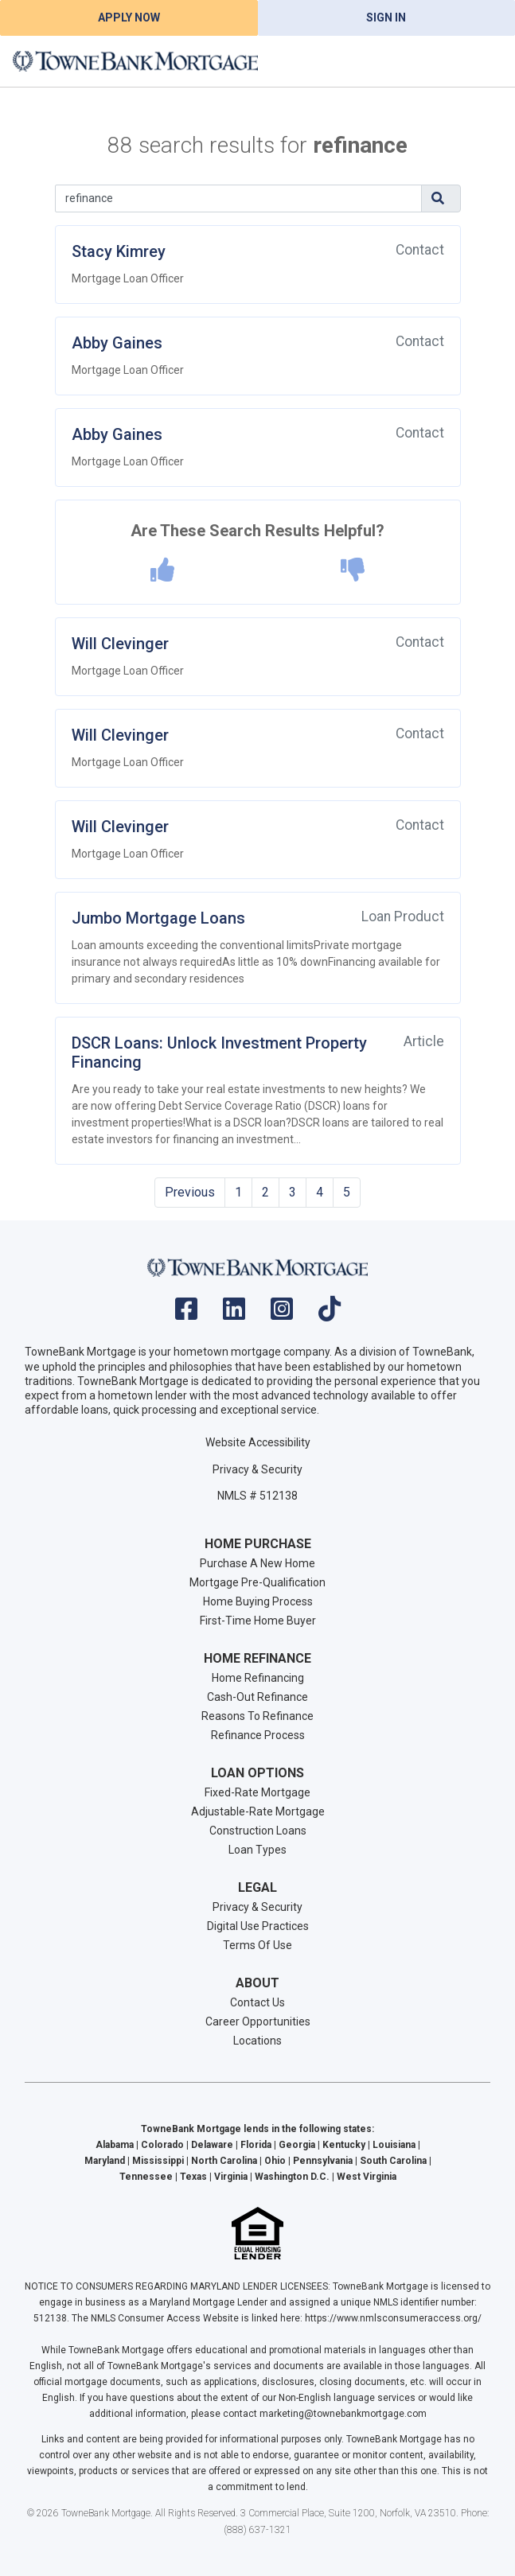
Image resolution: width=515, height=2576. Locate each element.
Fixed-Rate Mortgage (257, 1792)
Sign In (386, 17)
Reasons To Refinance (257, 1716)
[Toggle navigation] (483, 61)
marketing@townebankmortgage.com (343, 2413)
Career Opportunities (257, 2021)
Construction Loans (257, 1830)
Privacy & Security (257, 1469)
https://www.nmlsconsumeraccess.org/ (393, 2318)
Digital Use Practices (258, 1926)
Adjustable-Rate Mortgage (258, 1811)
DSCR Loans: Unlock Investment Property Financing (219, 1052)
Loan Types (257, 1849)
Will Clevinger (120, 643)
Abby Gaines (117, 342)
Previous (190, 1192)
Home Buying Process (258, 1601)
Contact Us (257, 2002)
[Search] (238, 198)
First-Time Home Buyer (258, 1620)
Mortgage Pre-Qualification (257, 1582)
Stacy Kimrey (119, 251)
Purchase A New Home (257, 1563)
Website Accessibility (257, 1442)
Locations (257, 2040)
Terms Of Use (257, 1945)
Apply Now (129, 17)
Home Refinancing (258, 1677)
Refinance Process (258, 1735)
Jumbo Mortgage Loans (158, 918)
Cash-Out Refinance (257, 1697)
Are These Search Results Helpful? (257, 530)
